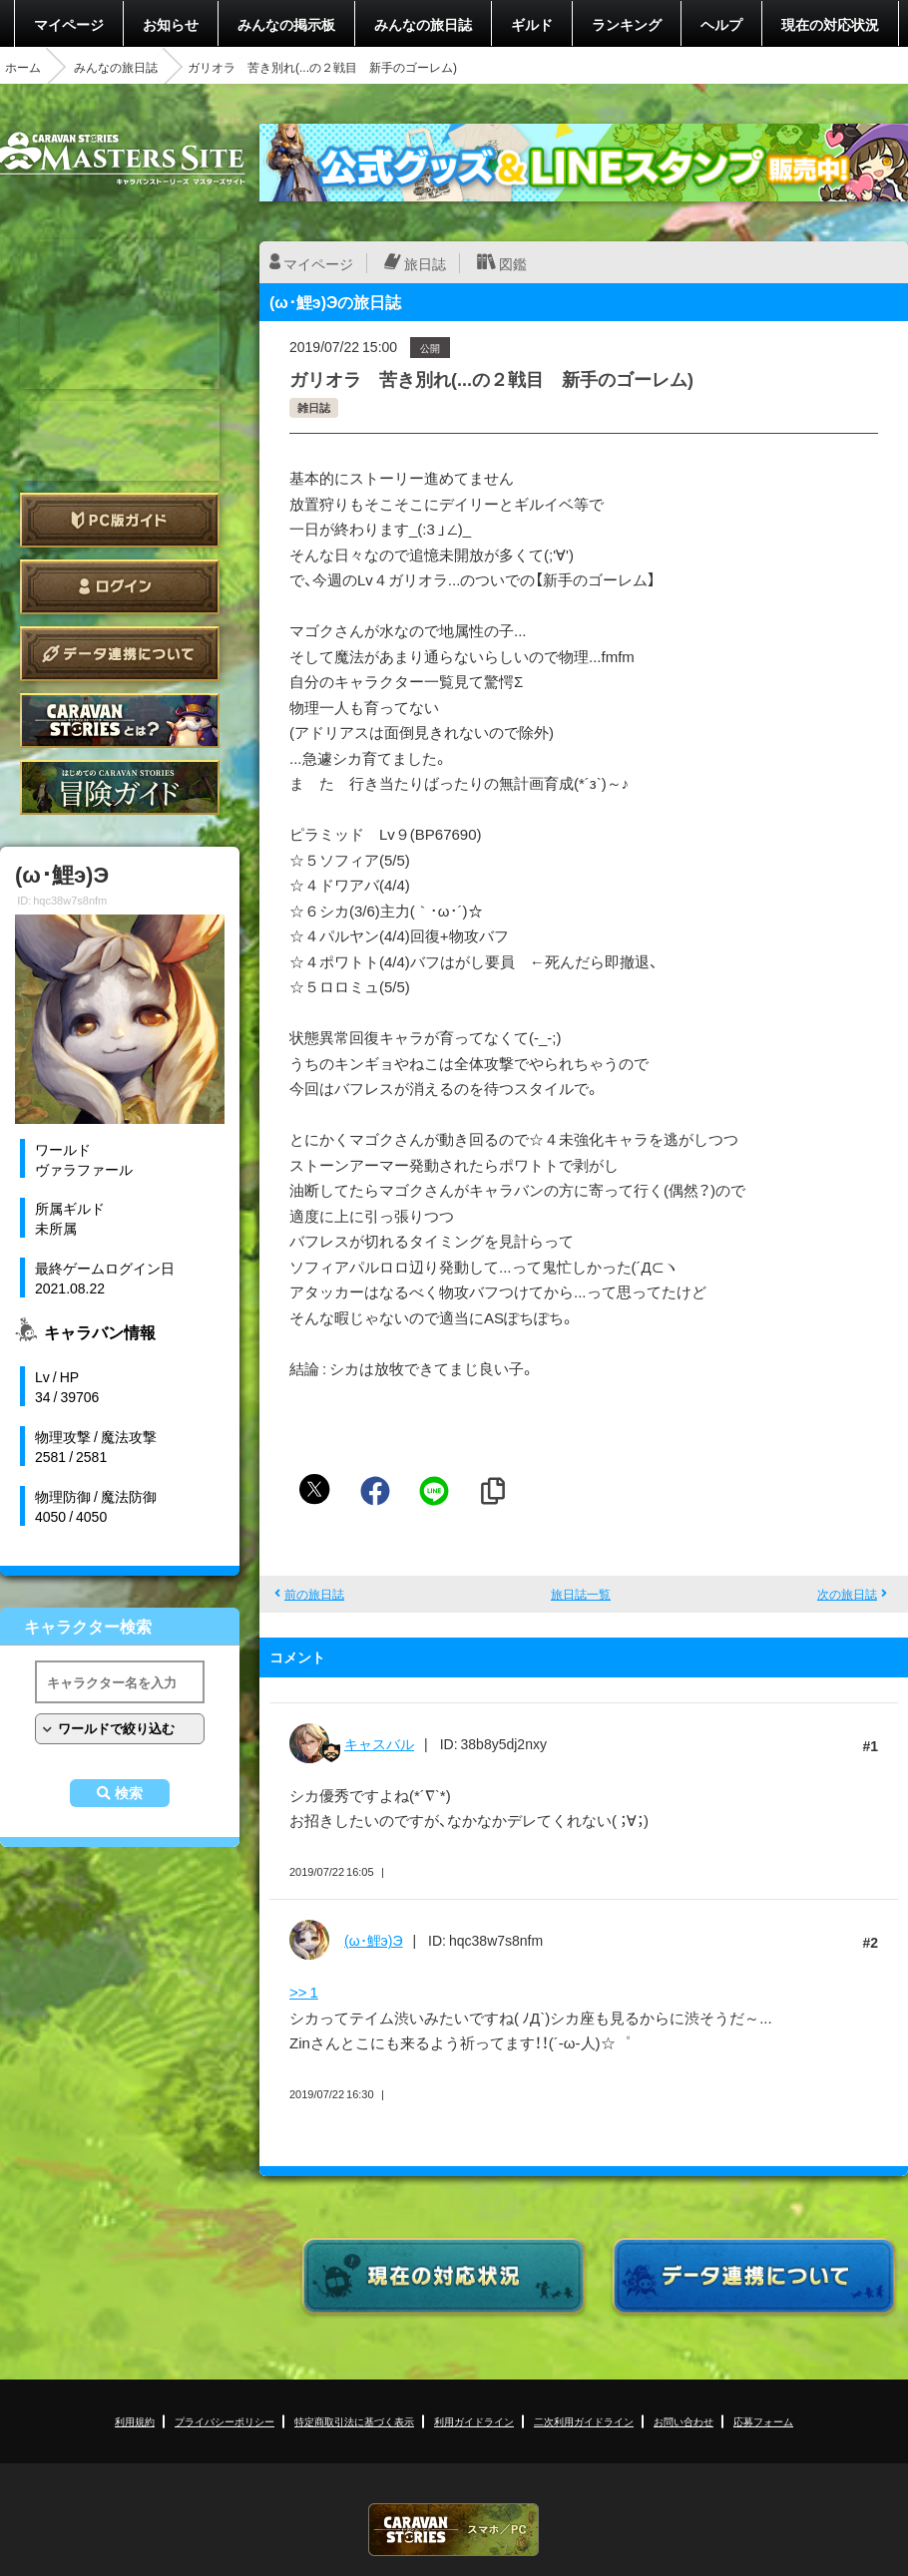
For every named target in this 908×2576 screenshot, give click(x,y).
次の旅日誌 (847, 1594)
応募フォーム (763, 2420)
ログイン (120, 586)
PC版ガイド (120, 520)
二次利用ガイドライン (584, 2420)
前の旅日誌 (314, 1594)
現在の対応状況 (830, 24)
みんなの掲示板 (286, 24)
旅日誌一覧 (581, 1594)
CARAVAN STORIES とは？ (120, 720)
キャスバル (379, 1743)
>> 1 (303, 1992)
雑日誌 (313, 407)
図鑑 (513, 263)
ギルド (532, 24)
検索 (129, 1793)
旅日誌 (425, 263)
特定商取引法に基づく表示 (354, 2420)
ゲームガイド (120, 787)
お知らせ (171, 24)
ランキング (627, 24)
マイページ (69, 24)
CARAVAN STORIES (454, 2529)
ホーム (23, 67)
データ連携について (120, 653)
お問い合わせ (683, 2420)
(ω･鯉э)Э (373, 1940)
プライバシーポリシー (224, 2420)
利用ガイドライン (474, 2420)
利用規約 (135, 2420)
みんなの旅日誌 (423, 24)
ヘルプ (721, 24)
